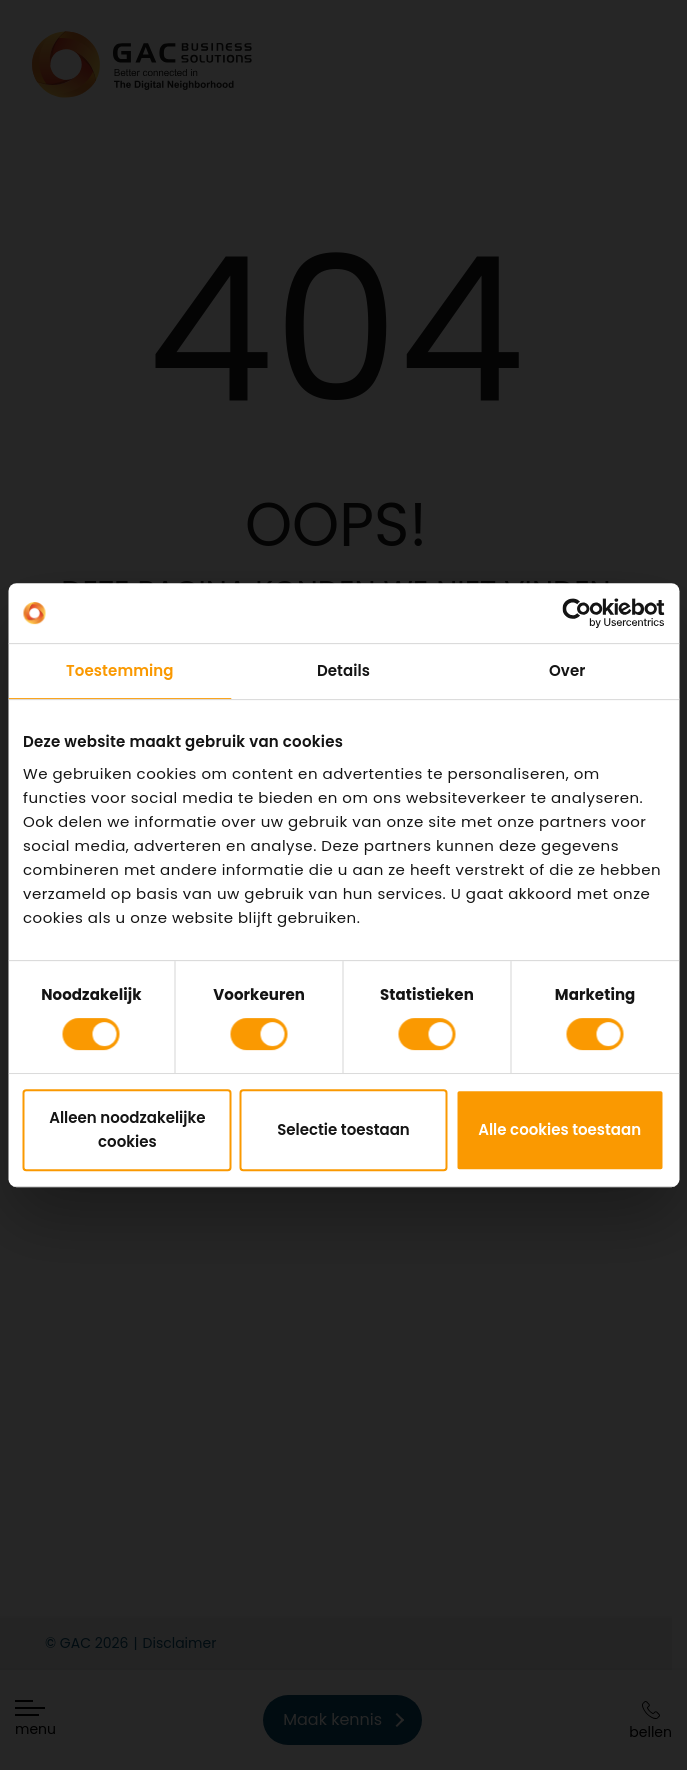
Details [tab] (343, 670)
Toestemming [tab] (120, 670)
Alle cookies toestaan (559, 1129)
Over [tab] (567, 670)
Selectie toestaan (343, 1129)
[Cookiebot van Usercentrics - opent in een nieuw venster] (576, 613)
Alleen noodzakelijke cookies (127, 1129)
